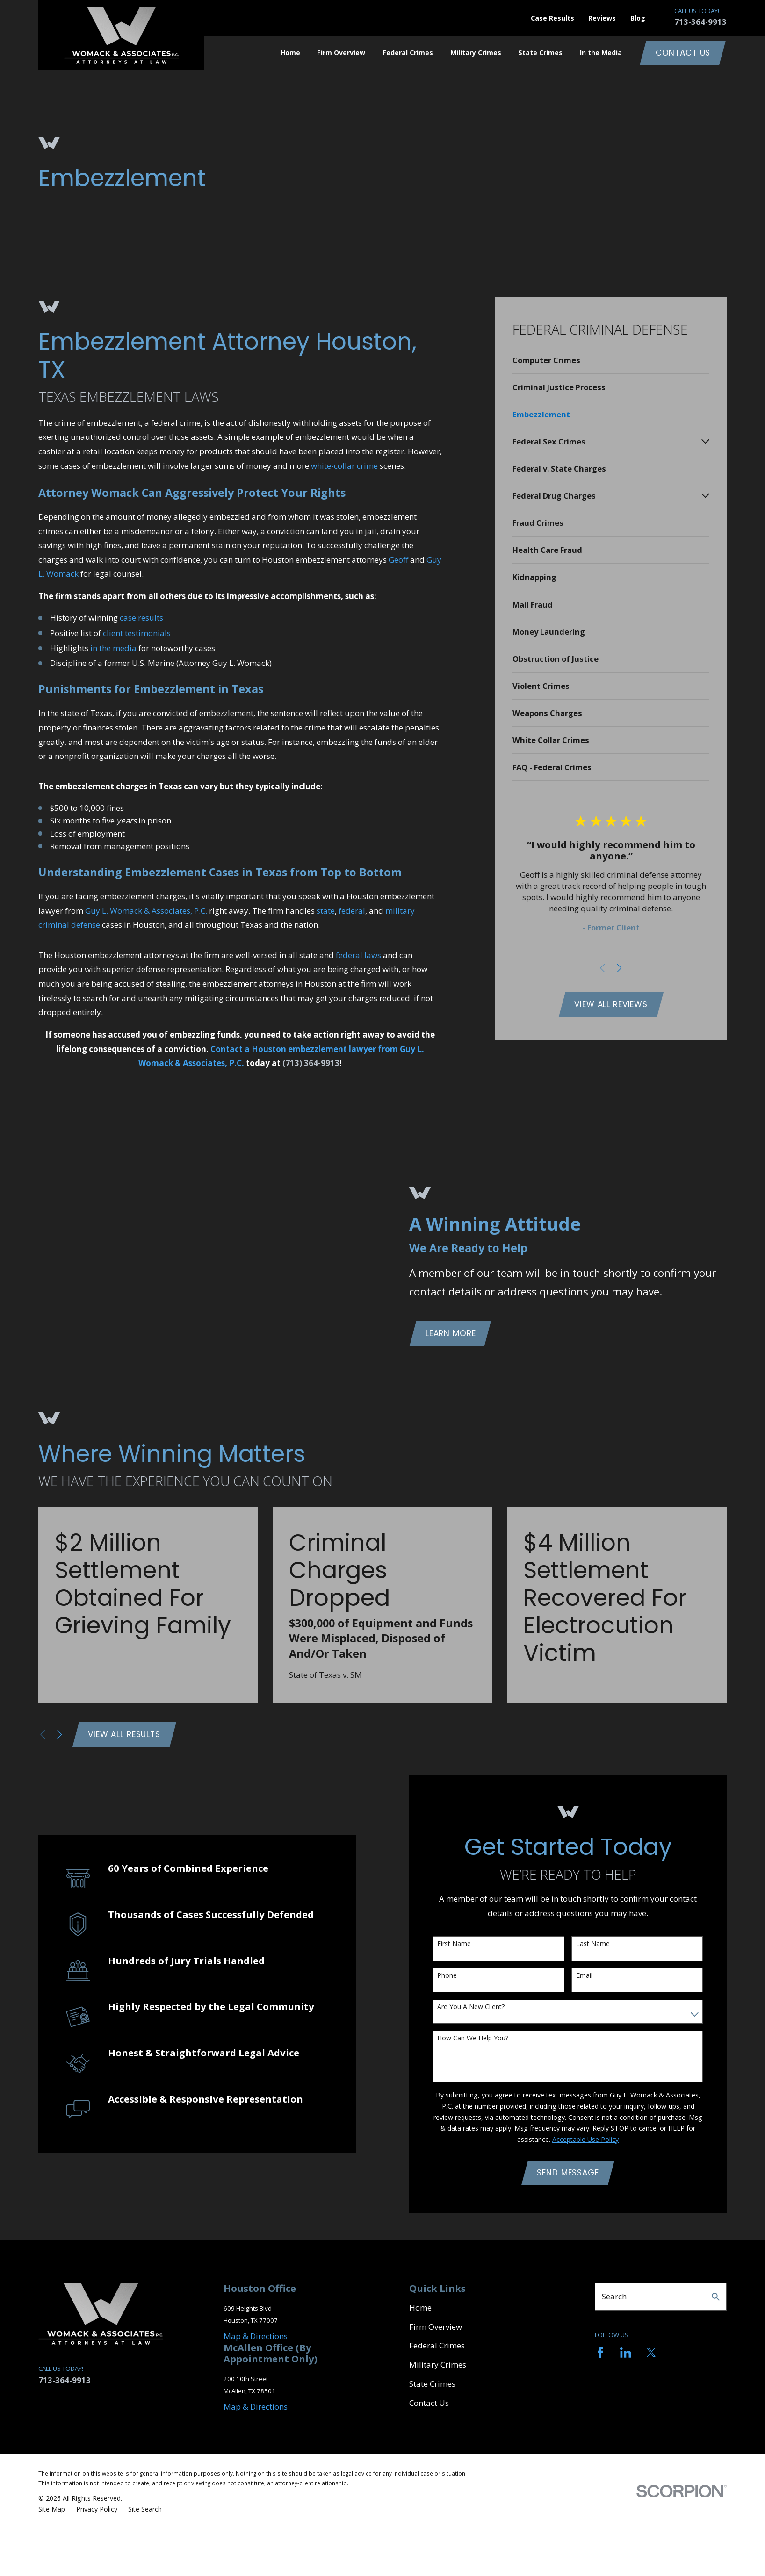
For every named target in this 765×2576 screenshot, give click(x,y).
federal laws (358, 955)
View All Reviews (611, 1004)
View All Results (124, 1734)
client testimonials (137, 633)
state (326, 910)
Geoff (398, 559)
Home (420, 2307)
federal (352, 910)
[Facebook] (600, 2352)
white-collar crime (344, 465)
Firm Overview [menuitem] (341, 52)
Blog (637, 18)
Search (614, 2296)
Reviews (602, 18)
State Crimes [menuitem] (540, 52)
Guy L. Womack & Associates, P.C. (146, 910)
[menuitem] (610, 360)
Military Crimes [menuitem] (475, 52)
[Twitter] (651, 2352)
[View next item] (619, 968)
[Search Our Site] (716, 2297)
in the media (113, 648)
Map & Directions (256, 2336)
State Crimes (432, 2383)
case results (141, 617)
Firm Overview (435, 2326)
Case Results (552, 18)
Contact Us (683, 52)
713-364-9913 (700, 21)
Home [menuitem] (290, 52)
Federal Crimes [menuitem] (407, 52)
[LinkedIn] (625, 2352)
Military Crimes (437, 2364)
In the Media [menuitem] (601, 52)
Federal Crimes (437, 2345)
